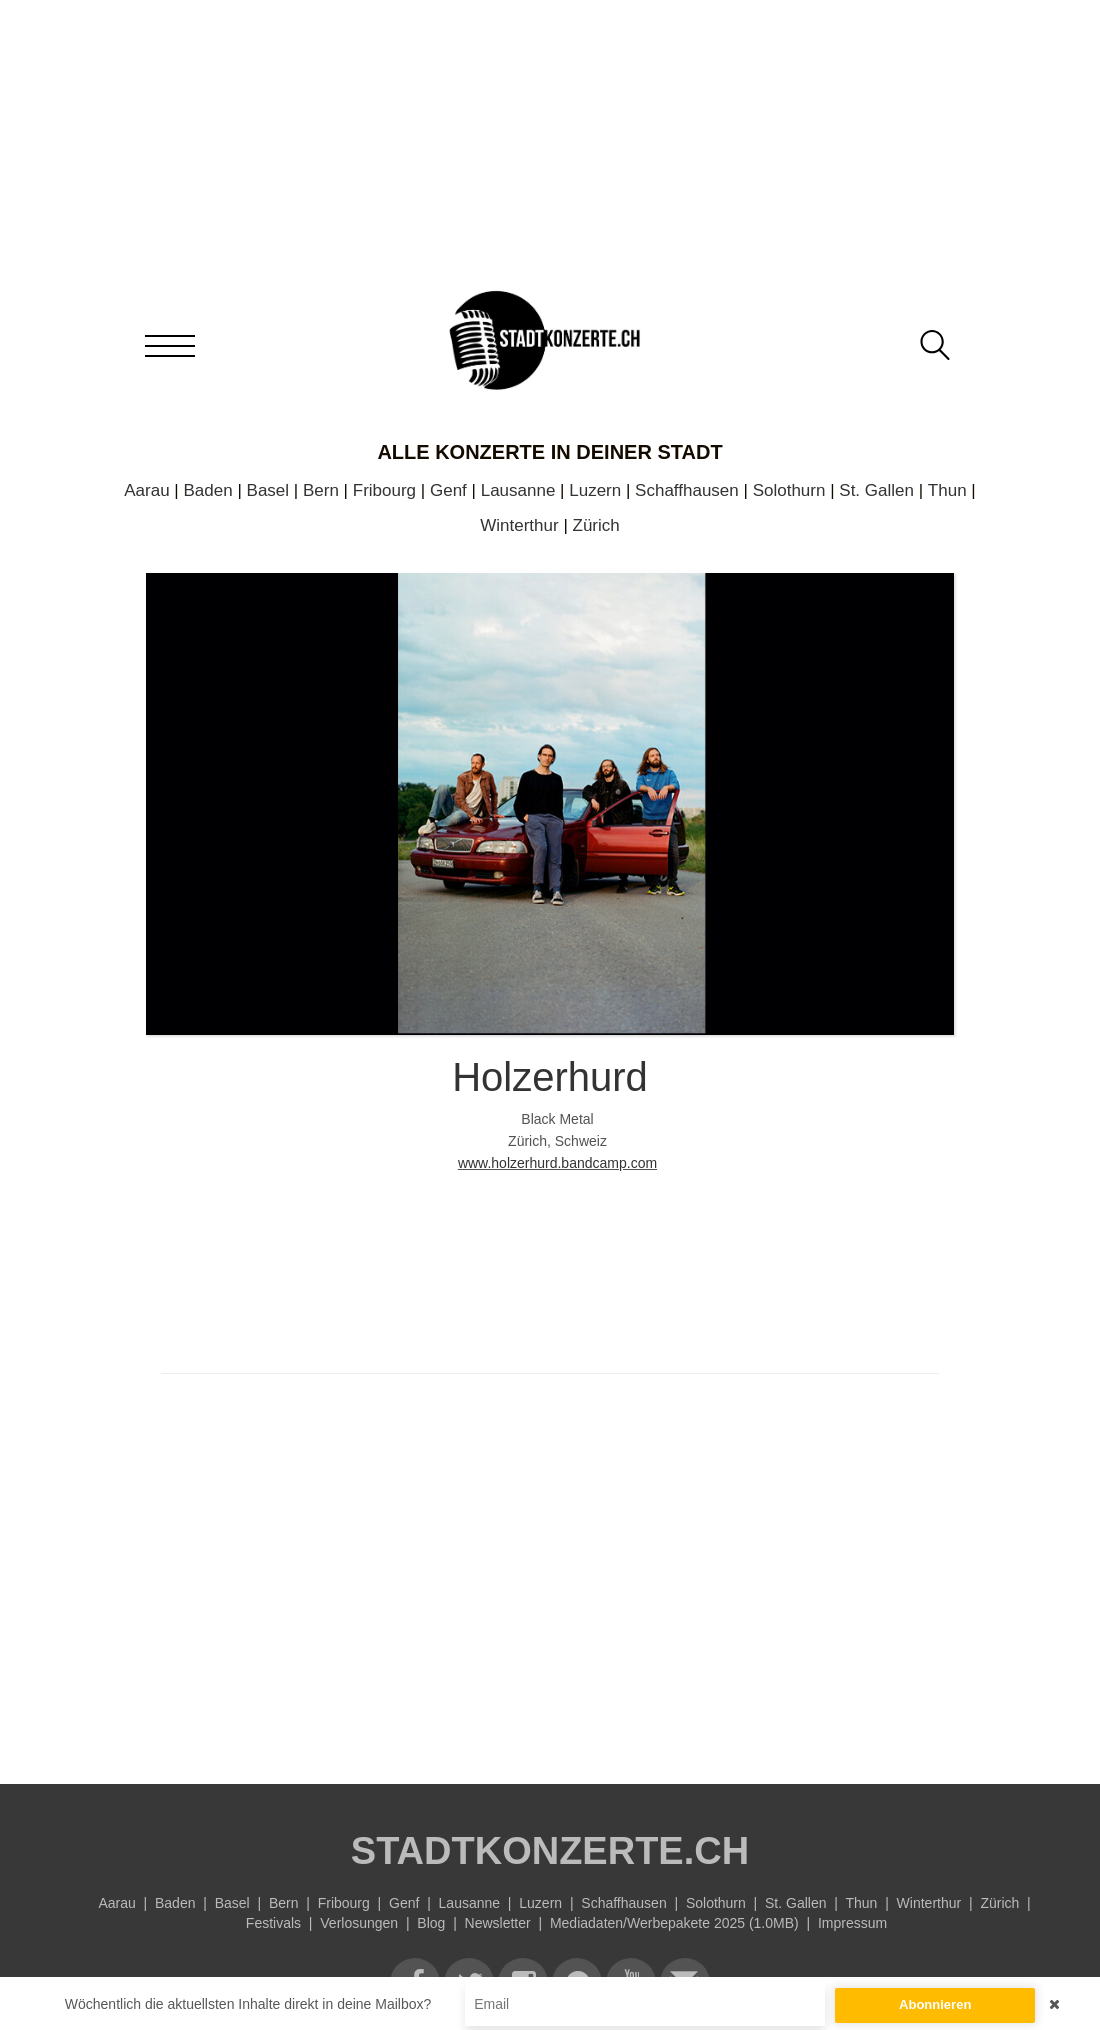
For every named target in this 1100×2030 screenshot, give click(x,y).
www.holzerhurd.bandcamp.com (557, 1163)
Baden (208, 490)
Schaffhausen (687, 490)
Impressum (852, 1923)
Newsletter (498, 1923)
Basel (268, 490)
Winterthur (519, 525)
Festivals (273, 1923)
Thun (947, 490)
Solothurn (789, 490)
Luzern (595, 490)
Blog (431, 1923)
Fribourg (384, 490)
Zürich (596, 525)
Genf (448, 490)
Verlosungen (359, 1923)
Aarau (146, 490)
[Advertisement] (550, 1574)
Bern (321, 490)
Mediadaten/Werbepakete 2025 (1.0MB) (674, 1923)
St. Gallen (876, 490)
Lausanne (518, 490)
